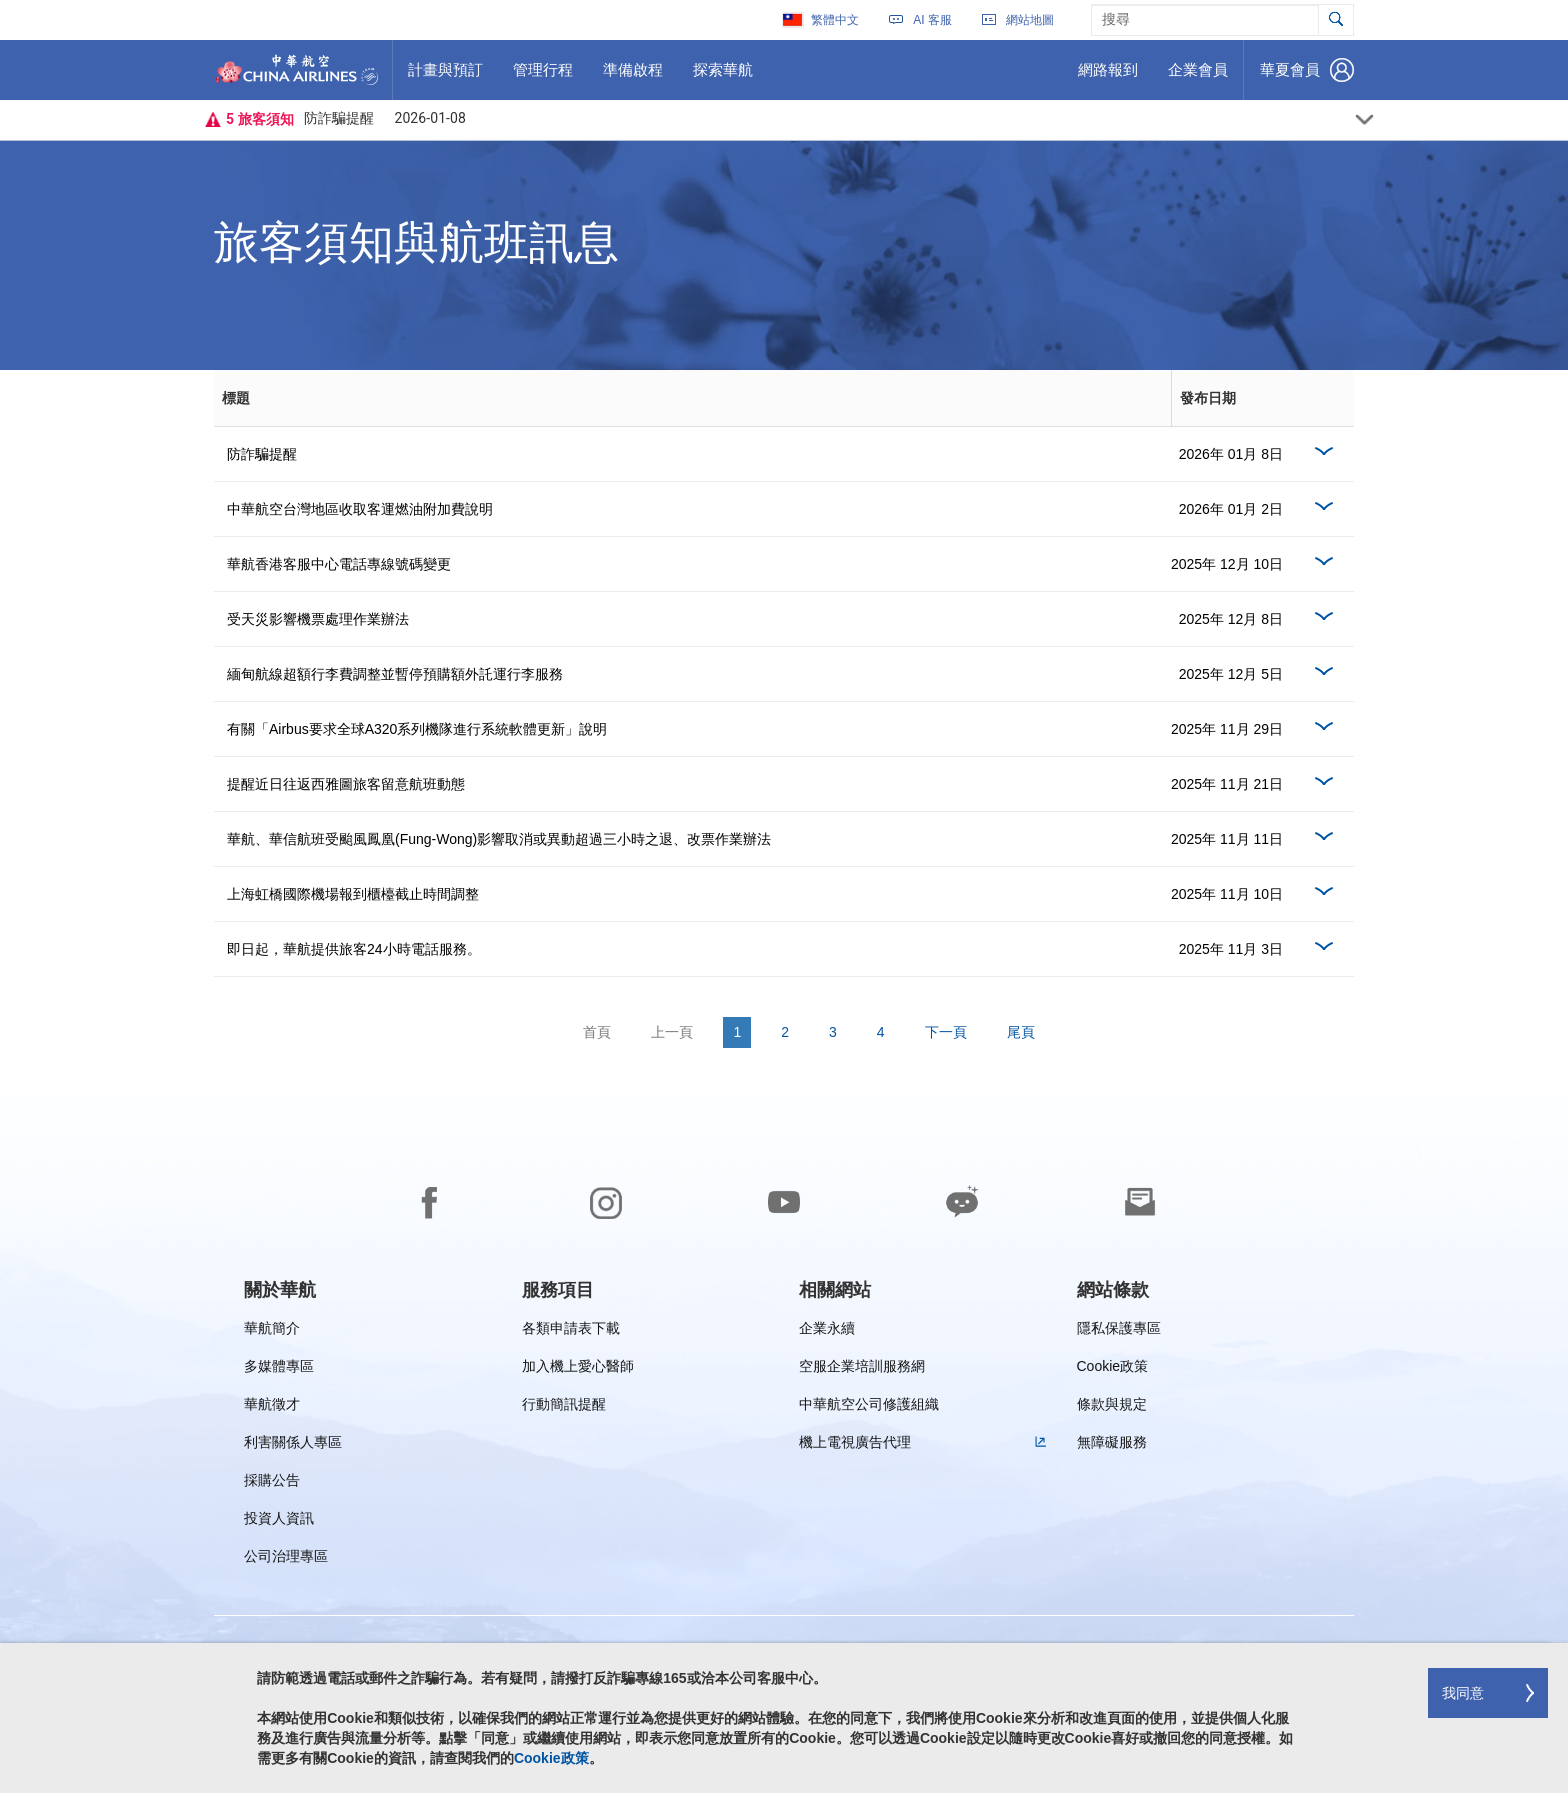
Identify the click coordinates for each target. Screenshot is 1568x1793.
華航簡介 (272, 1331)
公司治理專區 (286, 1559)
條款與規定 (1112, 1407)
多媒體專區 (279, 1369)
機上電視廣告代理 (855, 1445)
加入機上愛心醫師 (578, 1369)
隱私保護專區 (1119, 1331)
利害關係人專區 (293, 1445)
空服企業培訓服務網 (862, 1369)
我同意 (1463, 1693)
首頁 (597, 1032)
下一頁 (946, 1032)
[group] (280, 1290)
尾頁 (1021, 1032)
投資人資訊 (279, 1521)
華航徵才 (272, 1407)
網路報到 (1107, 77)
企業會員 (1197, 77)
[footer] (784, 1443)
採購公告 (278, 1483)
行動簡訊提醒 (564, 1407)
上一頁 (672, 1032)
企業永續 (827, 1331)
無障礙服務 (1112, 1445)
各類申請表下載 (571, 1331)
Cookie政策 (1113, 1369)
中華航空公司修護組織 (869, 1407)
